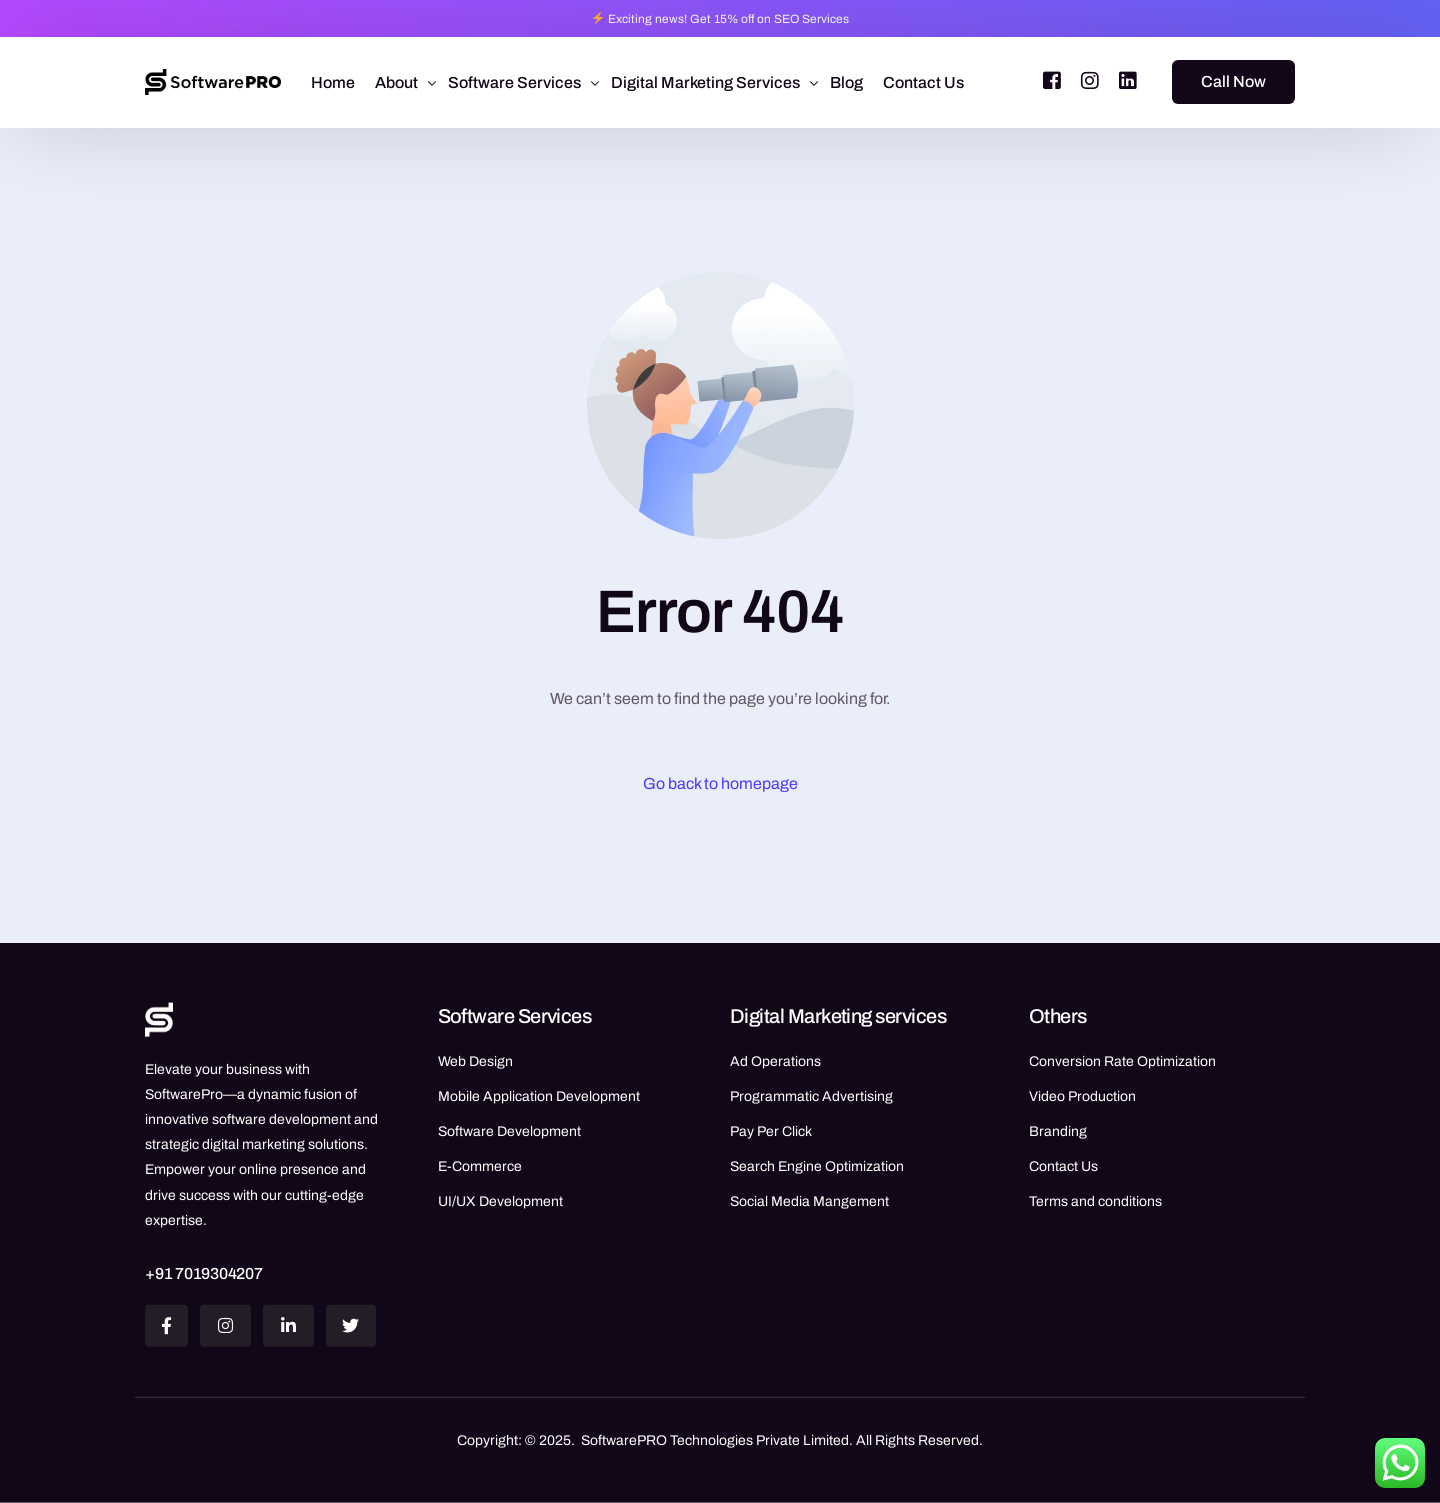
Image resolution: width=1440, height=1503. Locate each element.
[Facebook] (1052, 80)
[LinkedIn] (1128, 80)
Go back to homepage (720, 783)
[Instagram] (1090, 80)
